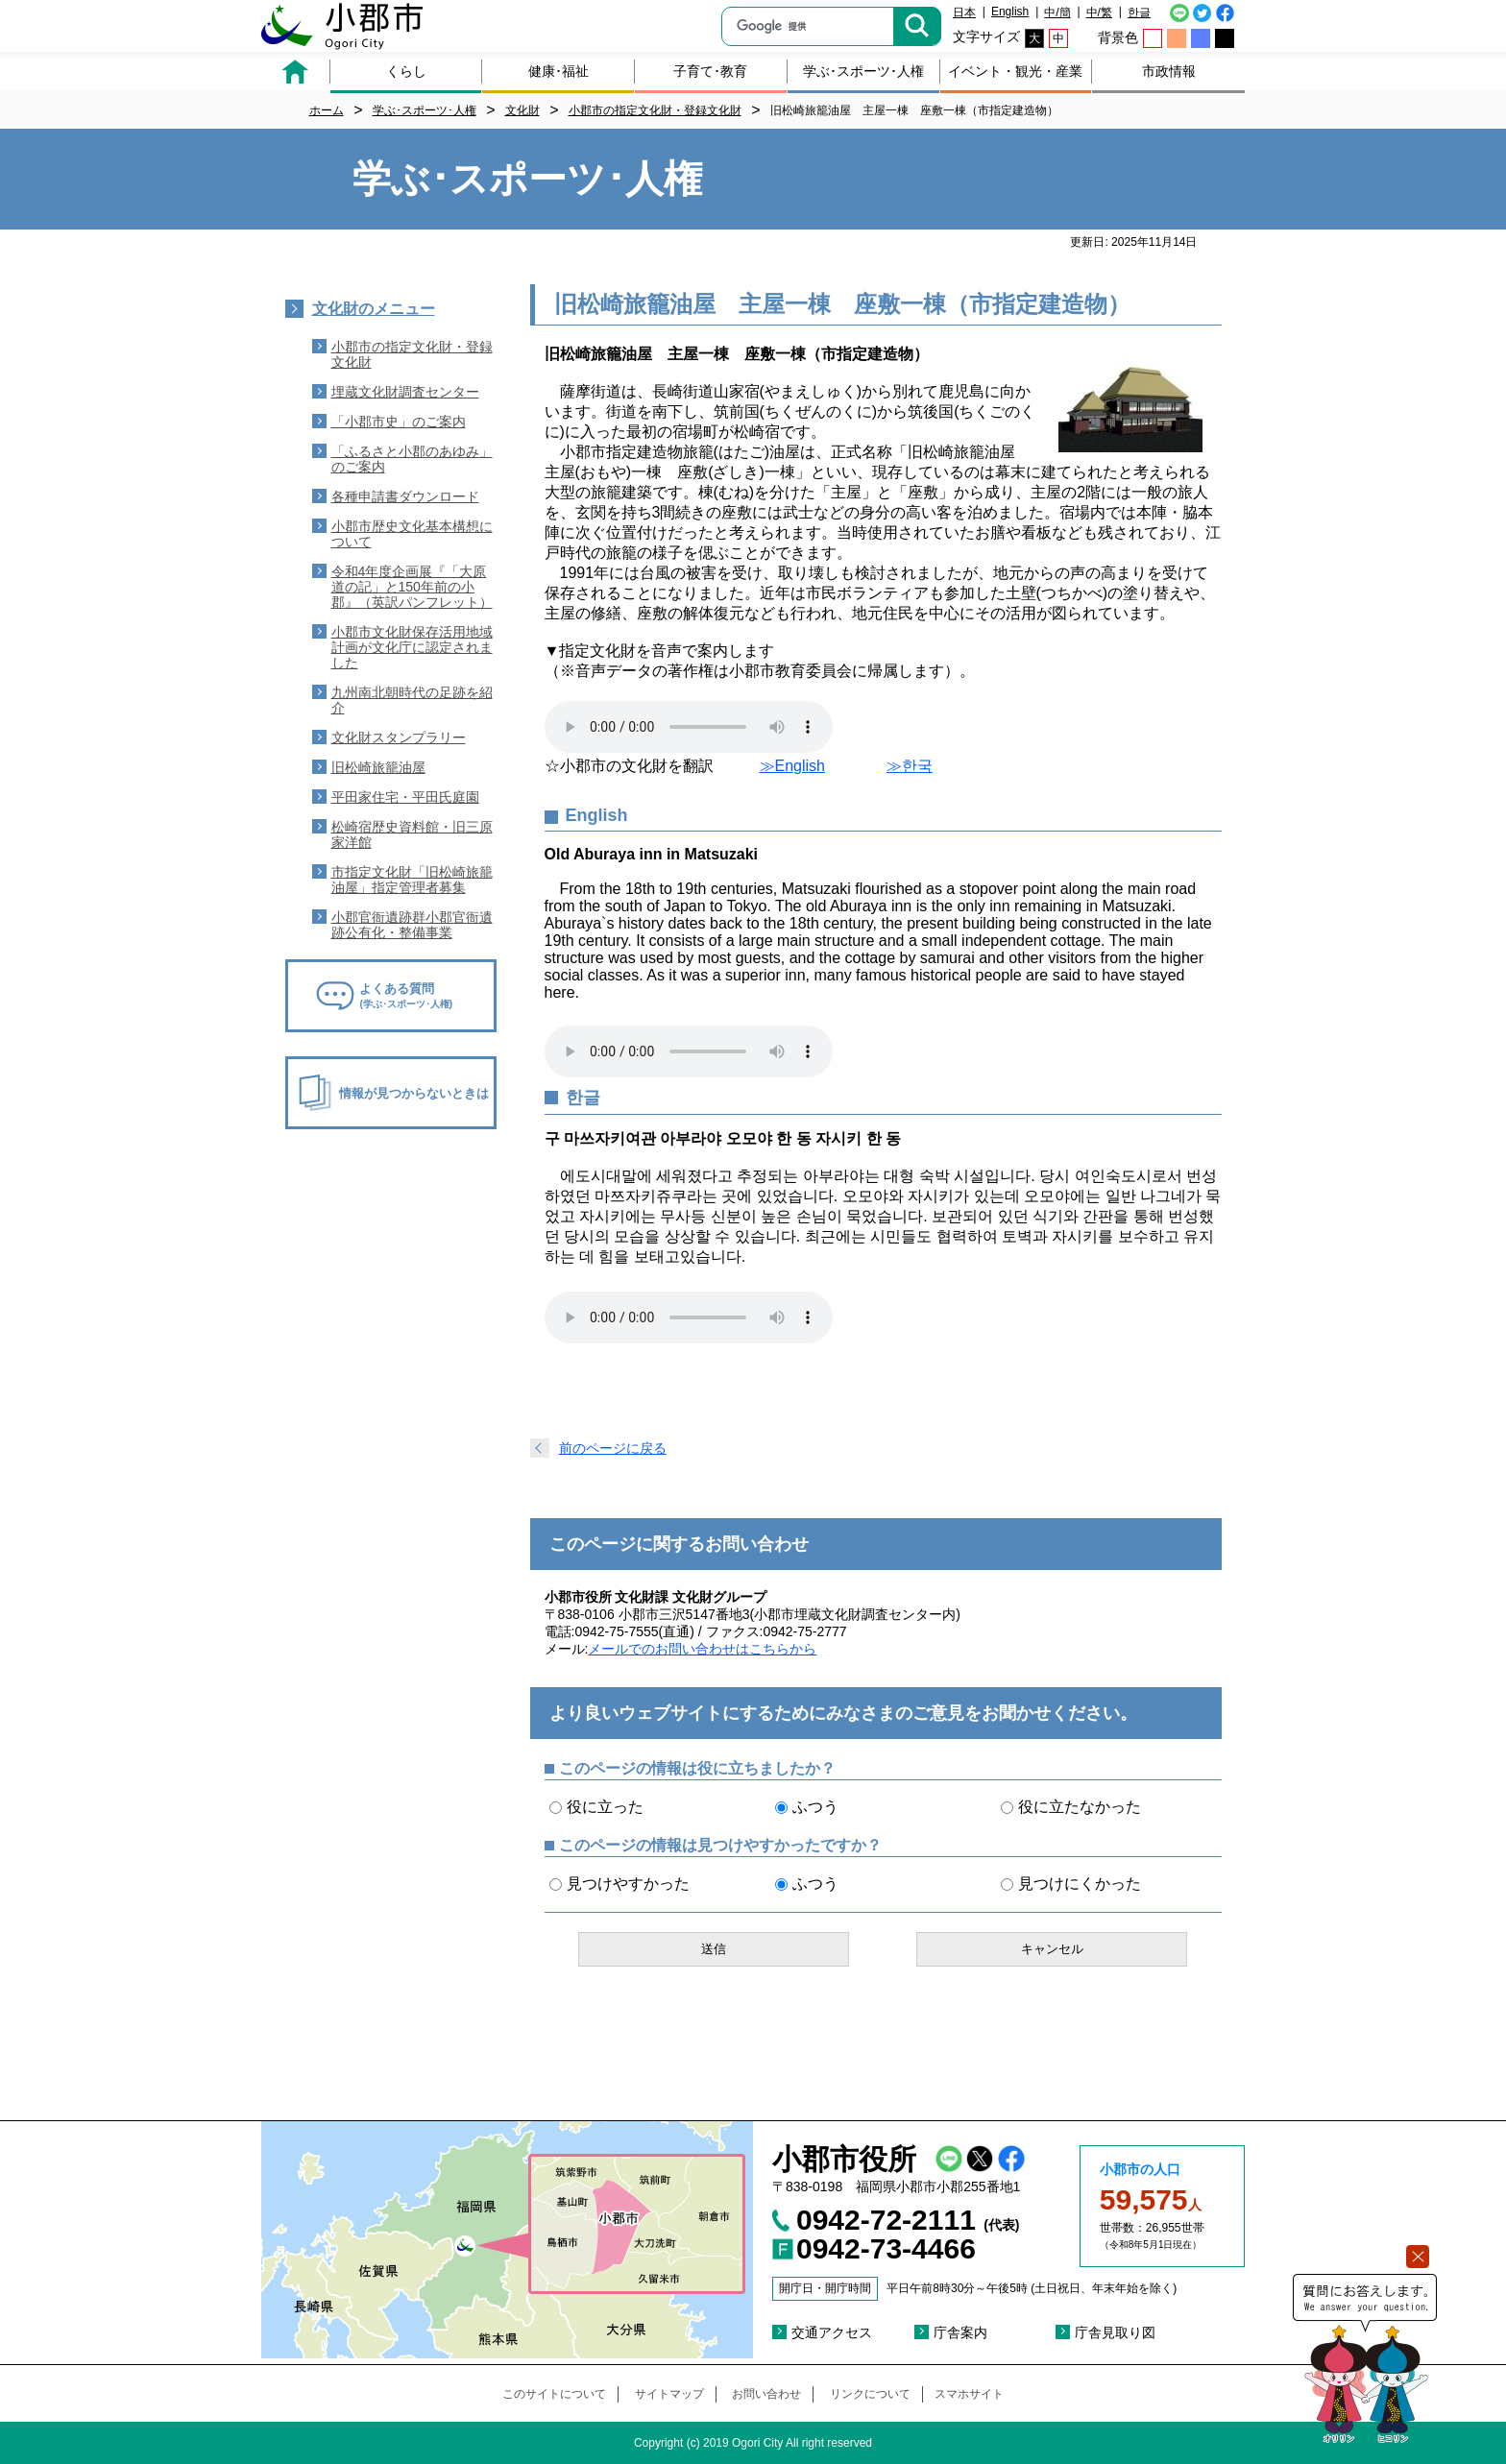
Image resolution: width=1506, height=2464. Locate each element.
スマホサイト (969, 2394)
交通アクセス (831, 2332)
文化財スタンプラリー (398, 737)
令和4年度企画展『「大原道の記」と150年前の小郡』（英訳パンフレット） (412, 587)
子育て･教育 (710, 71)
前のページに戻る (613, 1448)
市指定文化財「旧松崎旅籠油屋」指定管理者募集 (412, 879)
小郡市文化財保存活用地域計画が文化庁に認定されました (412, 647)
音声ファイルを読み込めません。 (689, 727)
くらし (406, 71)
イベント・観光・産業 (1015, 71)
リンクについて (870, 2394)
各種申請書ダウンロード (405, 496)
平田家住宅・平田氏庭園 (405, 797)
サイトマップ (669, 2394)
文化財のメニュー (373, 309)
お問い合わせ (766, 2394)
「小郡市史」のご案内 (398, 421)
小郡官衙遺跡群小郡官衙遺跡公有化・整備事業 (412, 924)
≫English (792, 766)
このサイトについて (554, 2394)
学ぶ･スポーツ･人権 (863, 71)
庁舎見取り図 (1115, 2332)
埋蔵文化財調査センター (405, 391)
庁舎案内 (960, 2332)
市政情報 (1169, 71)
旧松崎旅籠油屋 (378, 767)
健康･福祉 (558, 71)
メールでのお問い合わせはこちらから (702, 1648)
